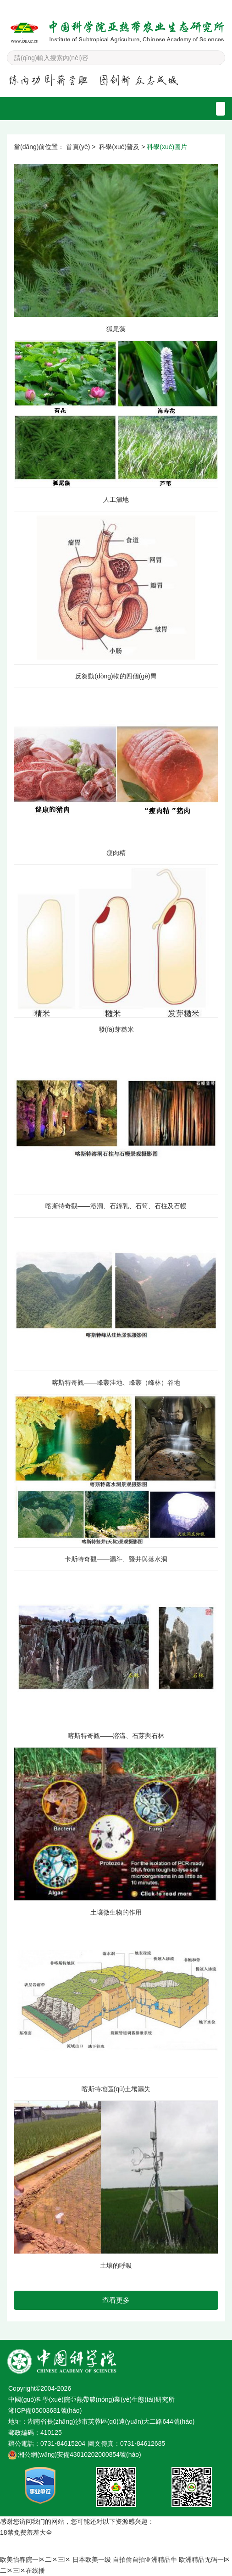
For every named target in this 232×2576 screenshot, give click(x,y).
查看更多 (116, 2300)
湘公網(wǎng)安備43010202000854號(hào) (79, 2454)
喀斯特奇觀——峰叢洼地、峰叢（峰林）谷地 (116, 1382)
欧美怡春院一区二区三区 (35, 2559)
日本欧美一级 (91, 2559)
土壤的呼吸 (116, 2265)
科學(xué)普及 (119, 146)
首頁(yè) (78, 146)
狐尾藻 (116, 329)
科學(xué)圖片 (167, 146)
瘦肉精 (116, 852)
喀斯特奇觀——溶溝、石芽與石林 (116, 1735)
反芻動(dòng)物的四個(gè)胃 (115, 676)
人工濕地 (116, 499)
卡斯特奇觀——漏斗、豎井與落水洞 (116, 1559)
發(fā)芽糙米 (116, 1029)
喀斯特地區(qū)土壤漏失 (116, 2089)
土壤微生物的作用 (116, 1912)
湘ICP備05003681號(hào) (45, 2410)
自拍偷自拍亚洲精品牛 (145, 2559)
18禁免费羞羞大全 (26, 2532)
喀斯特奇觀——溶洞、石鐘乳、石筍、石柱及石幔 (116, 1206)
